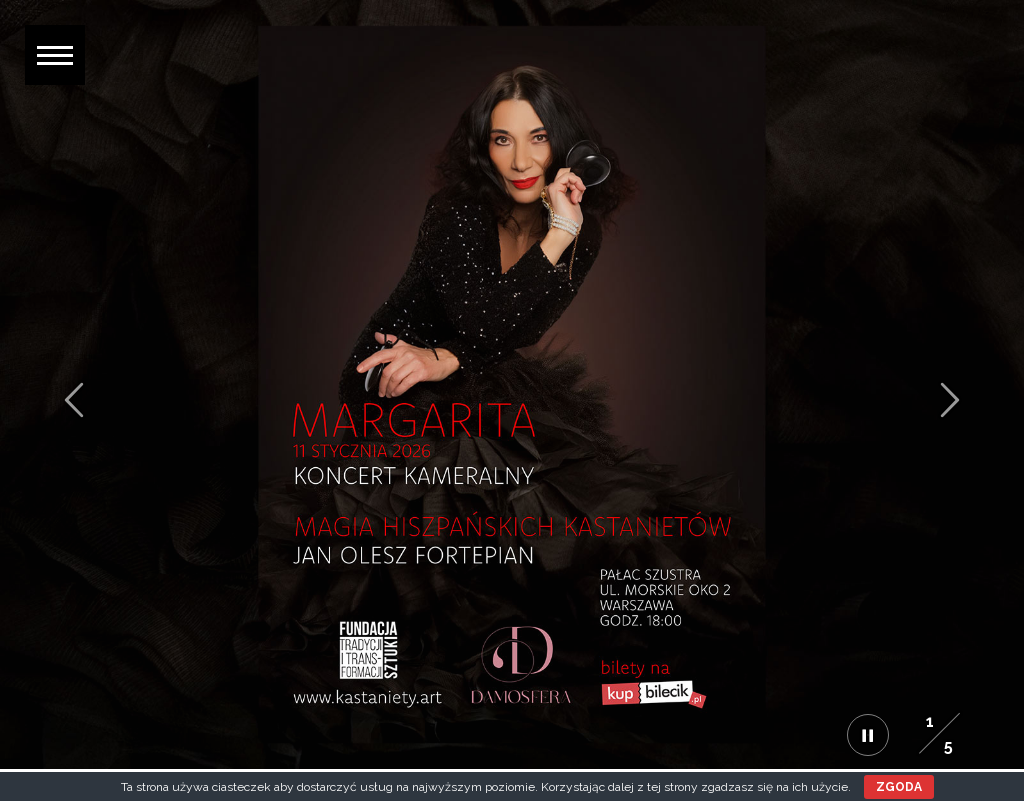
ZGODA (899, 787)
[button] (55, 55)
